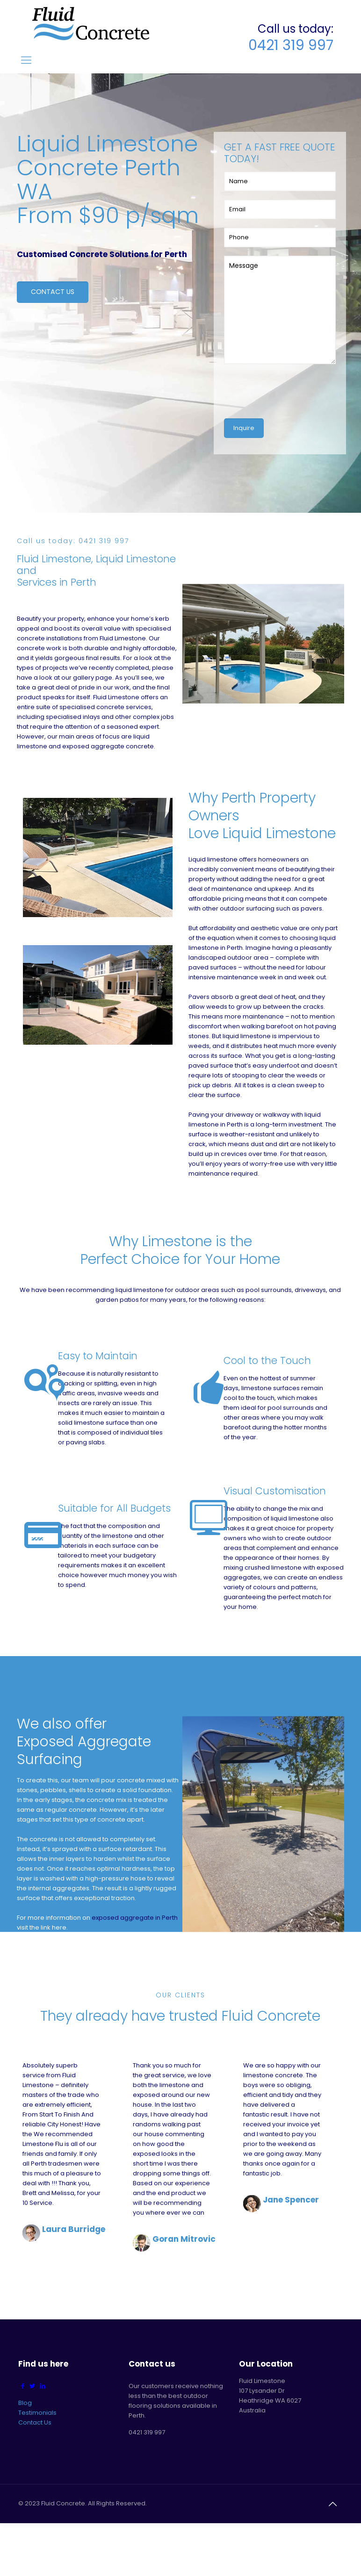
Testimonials (37, 2412)
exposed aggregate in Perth (135, 1917)
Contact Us (34, 2422)
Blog (25, 2402)
